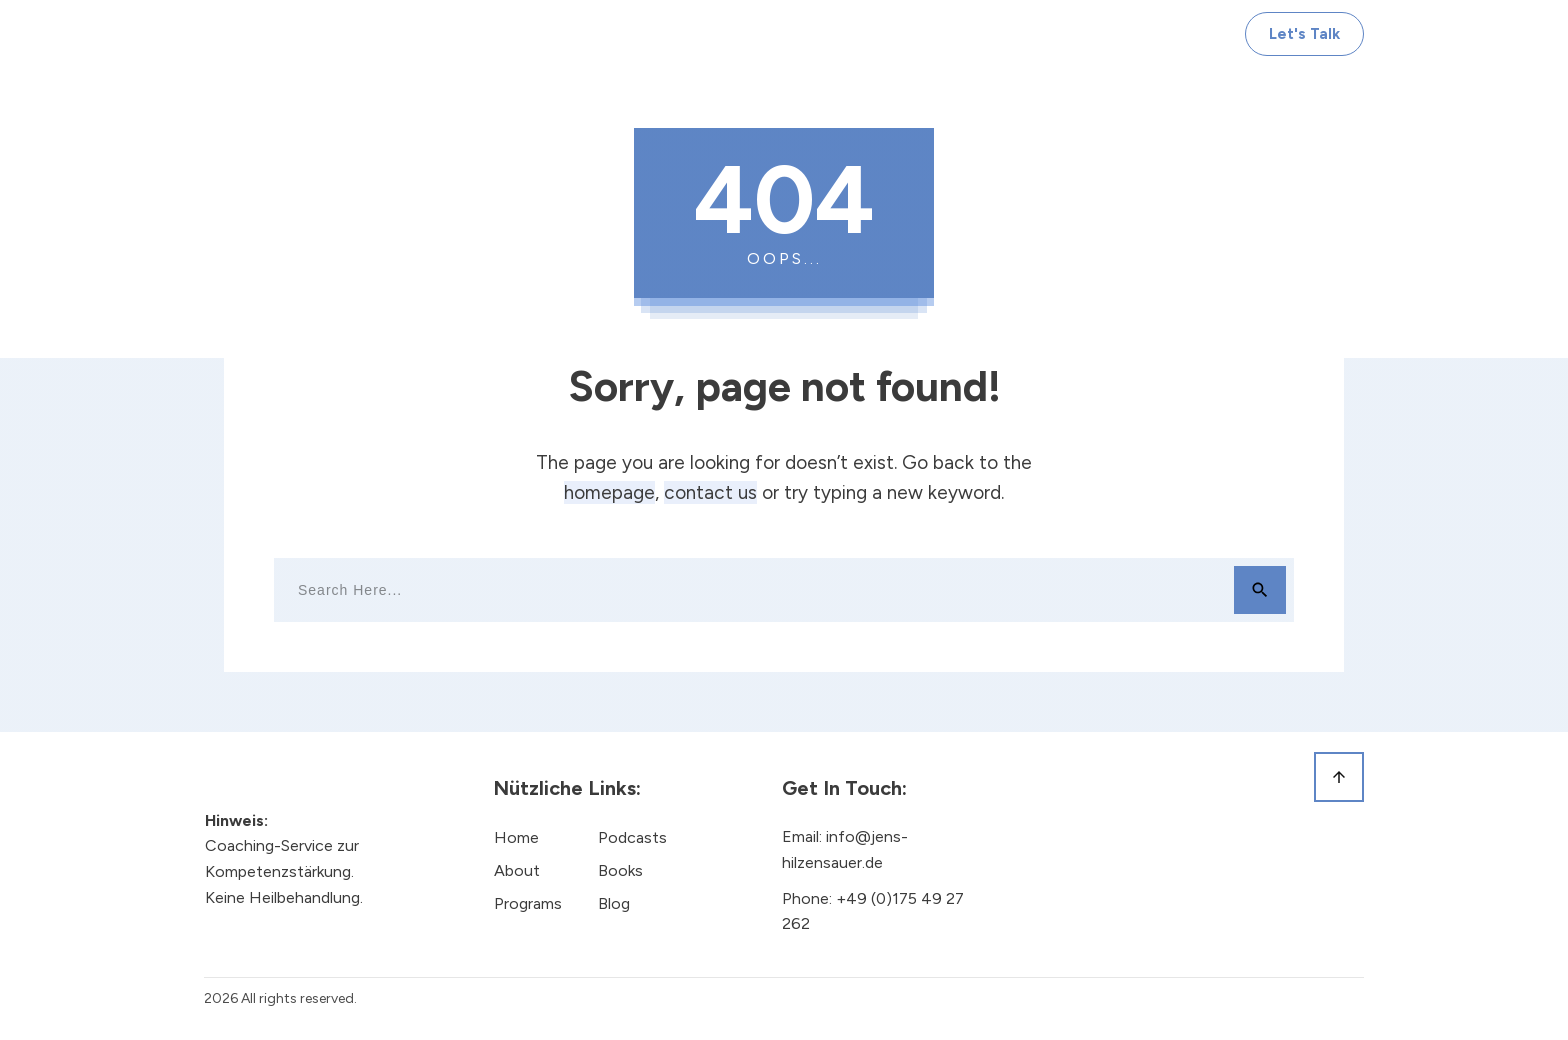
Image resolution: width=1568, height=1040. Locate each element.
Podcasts (632, 837)
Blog (614, 903)
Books (620, 870)
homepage (609, 492)
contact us (710, 492)
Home (516, 837)
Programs (528, 903)
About (517, 870)
